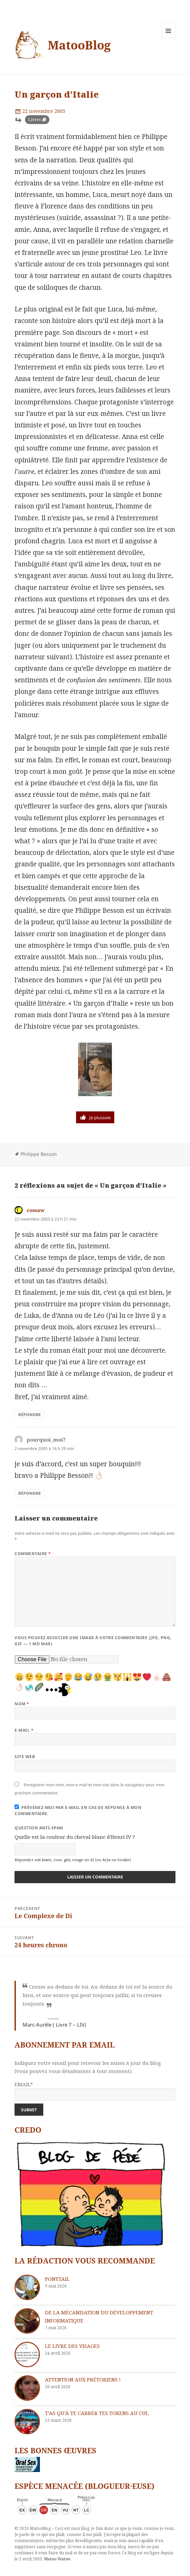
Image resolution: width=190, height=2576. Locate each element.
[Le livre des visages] (27, 2354)
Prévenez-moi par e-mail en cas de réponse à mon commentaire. (78, 1810)
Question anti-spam (39, 1828)
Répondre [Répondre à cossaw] (29, 1414)
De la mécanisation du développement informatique (99, 2316)
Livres (34, 119)
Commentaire (33, 1553)
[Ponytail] (27, 2287)
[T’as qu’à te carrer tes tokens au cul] (27, 2421)
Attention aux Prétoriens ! (83, 2379)
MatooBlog (79, 45)
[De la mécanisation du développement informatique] (27, 2321)
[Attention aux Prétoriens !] (27, 2388)
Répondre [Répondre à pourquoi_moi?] (29, 1493)
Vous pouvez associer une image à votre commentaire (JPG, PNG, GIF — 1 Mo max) (93, 1641)
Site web (25, 1756)
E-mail (24, 1730)
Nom (22, 1704)
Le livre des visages (72, 2345)
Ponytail (57, 2278)
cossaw (36, 1210)
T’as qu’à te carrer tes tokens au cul (97, 2413)
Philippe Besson (39, 1154)
